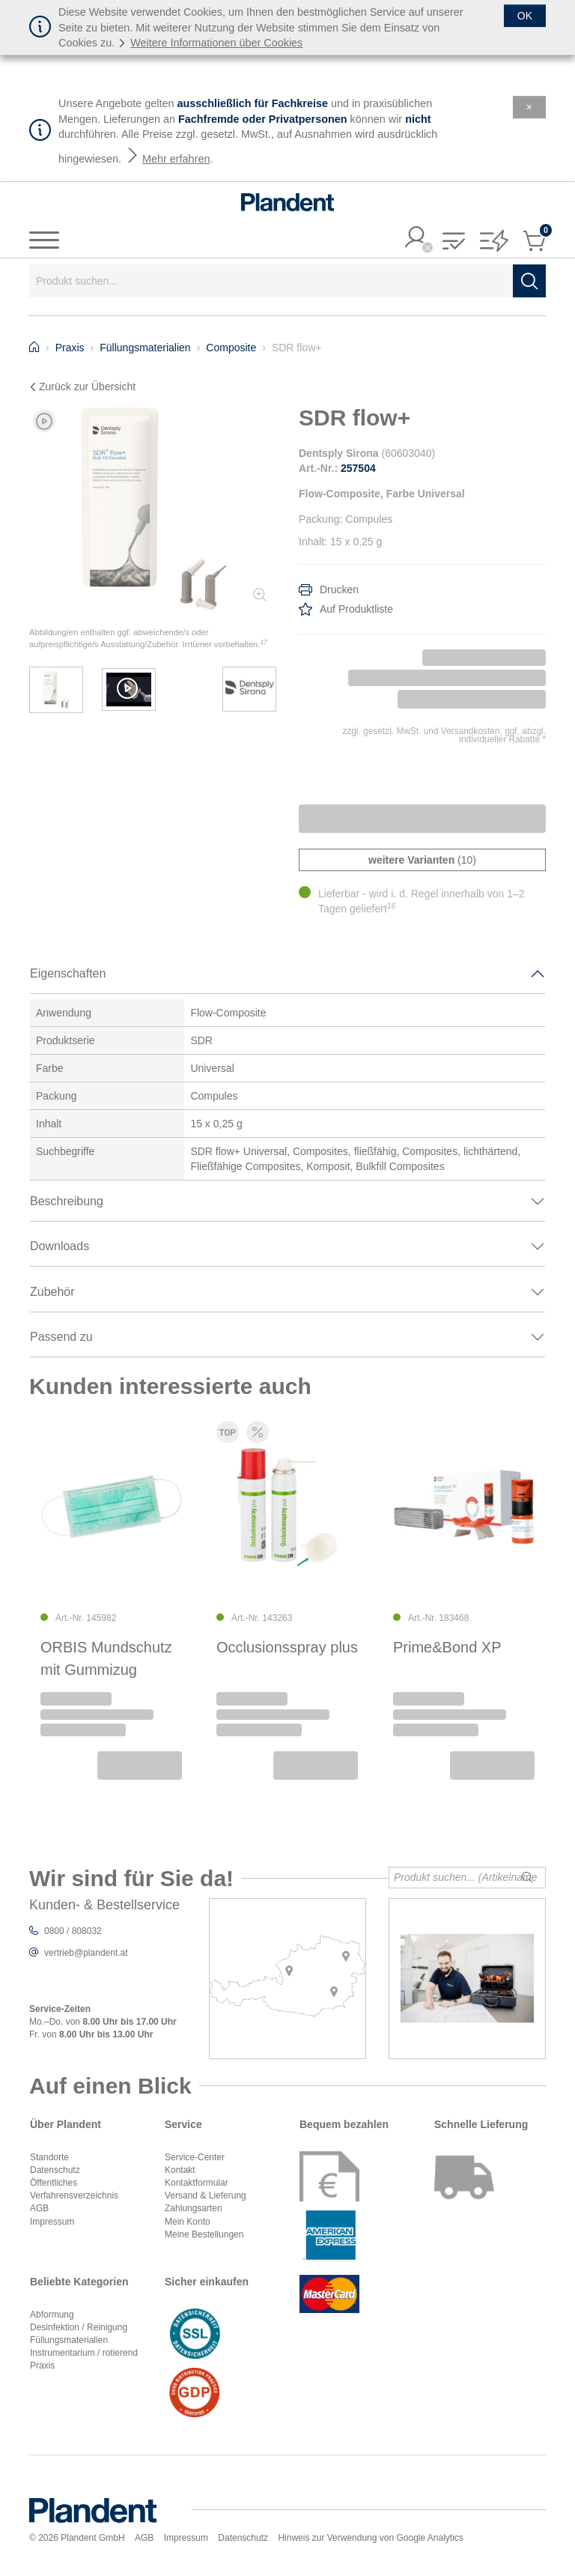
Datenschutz (55, 2170)
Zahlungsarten (193, 2208)
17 (263, 642)
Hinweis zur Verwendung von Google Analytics (370, 2538)
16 (391, 905)
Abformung (52, 2314)
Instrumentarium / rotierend (84, 2353)
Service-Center (195, 2157)
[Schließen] (525, 15)
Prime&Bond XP (447, 1648)
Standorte (49, 2157)
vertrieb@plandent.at (86, 1953)
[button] (453, 242)
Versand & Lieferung (205, 2195)
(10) (422, 860)
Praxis (42, 2365)
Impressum (52, 2221)
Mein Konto (187, 2221)
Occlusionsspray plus (287, 1648)
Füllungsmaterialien (69, 2340)
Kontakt (180, 2170)
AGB (39, 2208)
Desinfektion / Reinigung (78, 2327)
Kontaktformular (196, 2183)
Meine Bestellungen (204, 2234)
